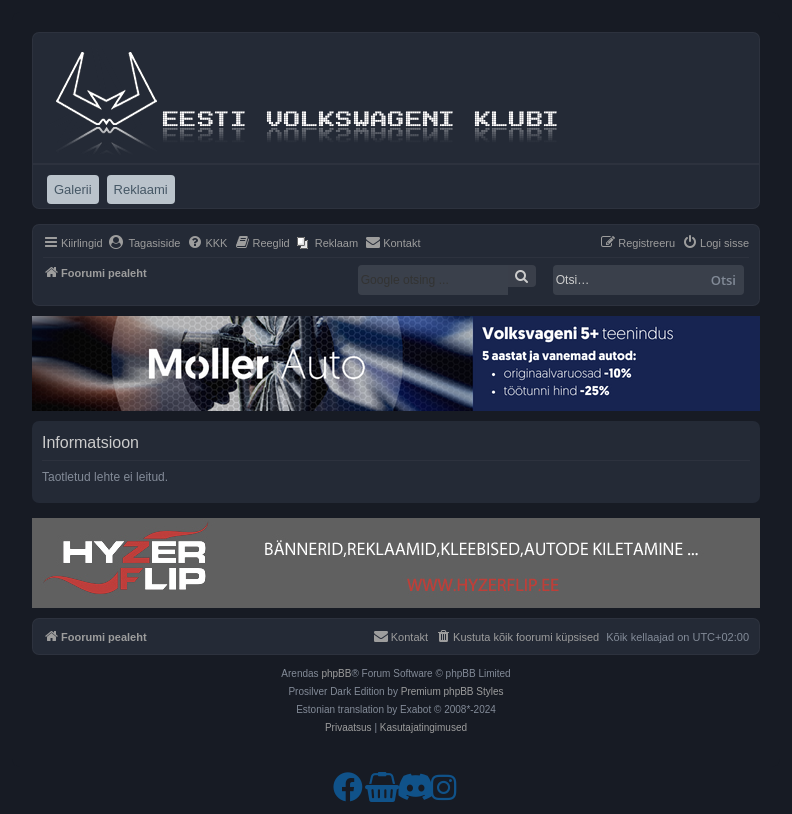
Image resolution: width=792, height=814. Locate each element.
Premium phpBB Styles (452, 691)
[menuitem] (144, 243)
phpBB (336, 673)
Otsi (723, 280)
